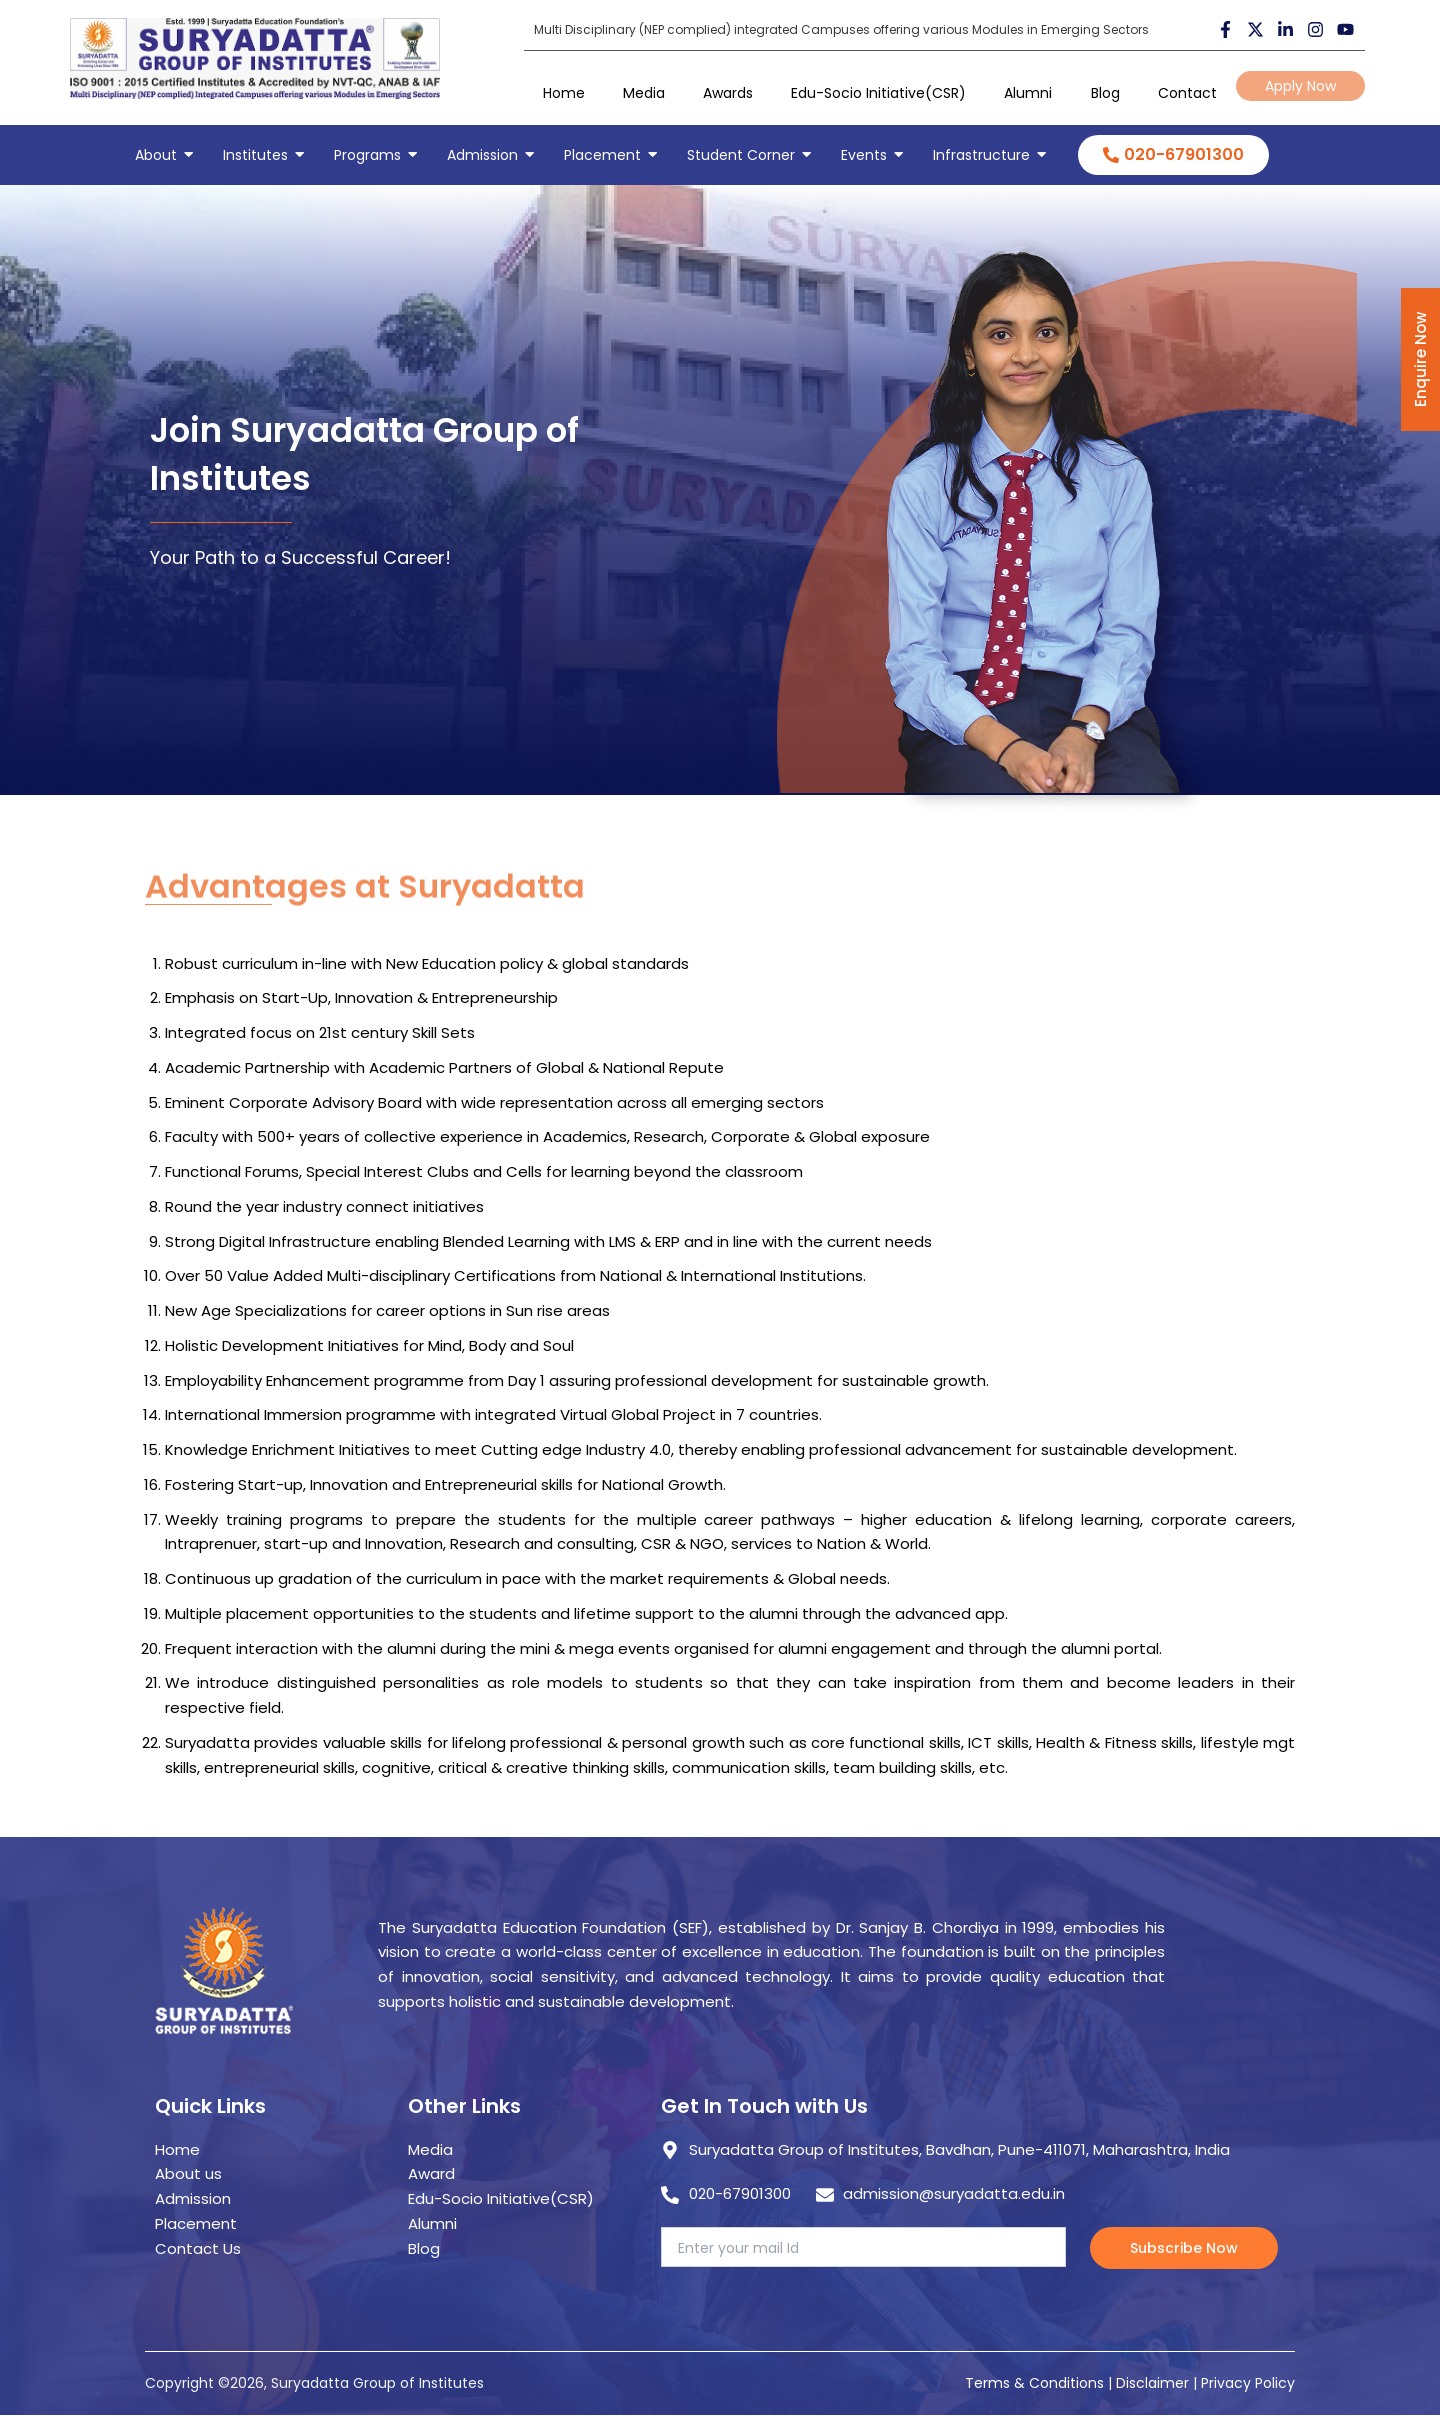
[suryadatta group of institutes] (255, 58)
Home (564, 93)
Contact (1187, 93)
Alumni (1028, 93)
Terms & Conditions (1034, 2383)
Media (644, 93)
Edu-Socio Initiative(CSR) (878, 93)
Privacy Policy (1248, 2383)
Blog (1105, 93)
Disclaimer (1154, 2383)
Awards (728, 93)
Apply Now (1300, 86)
